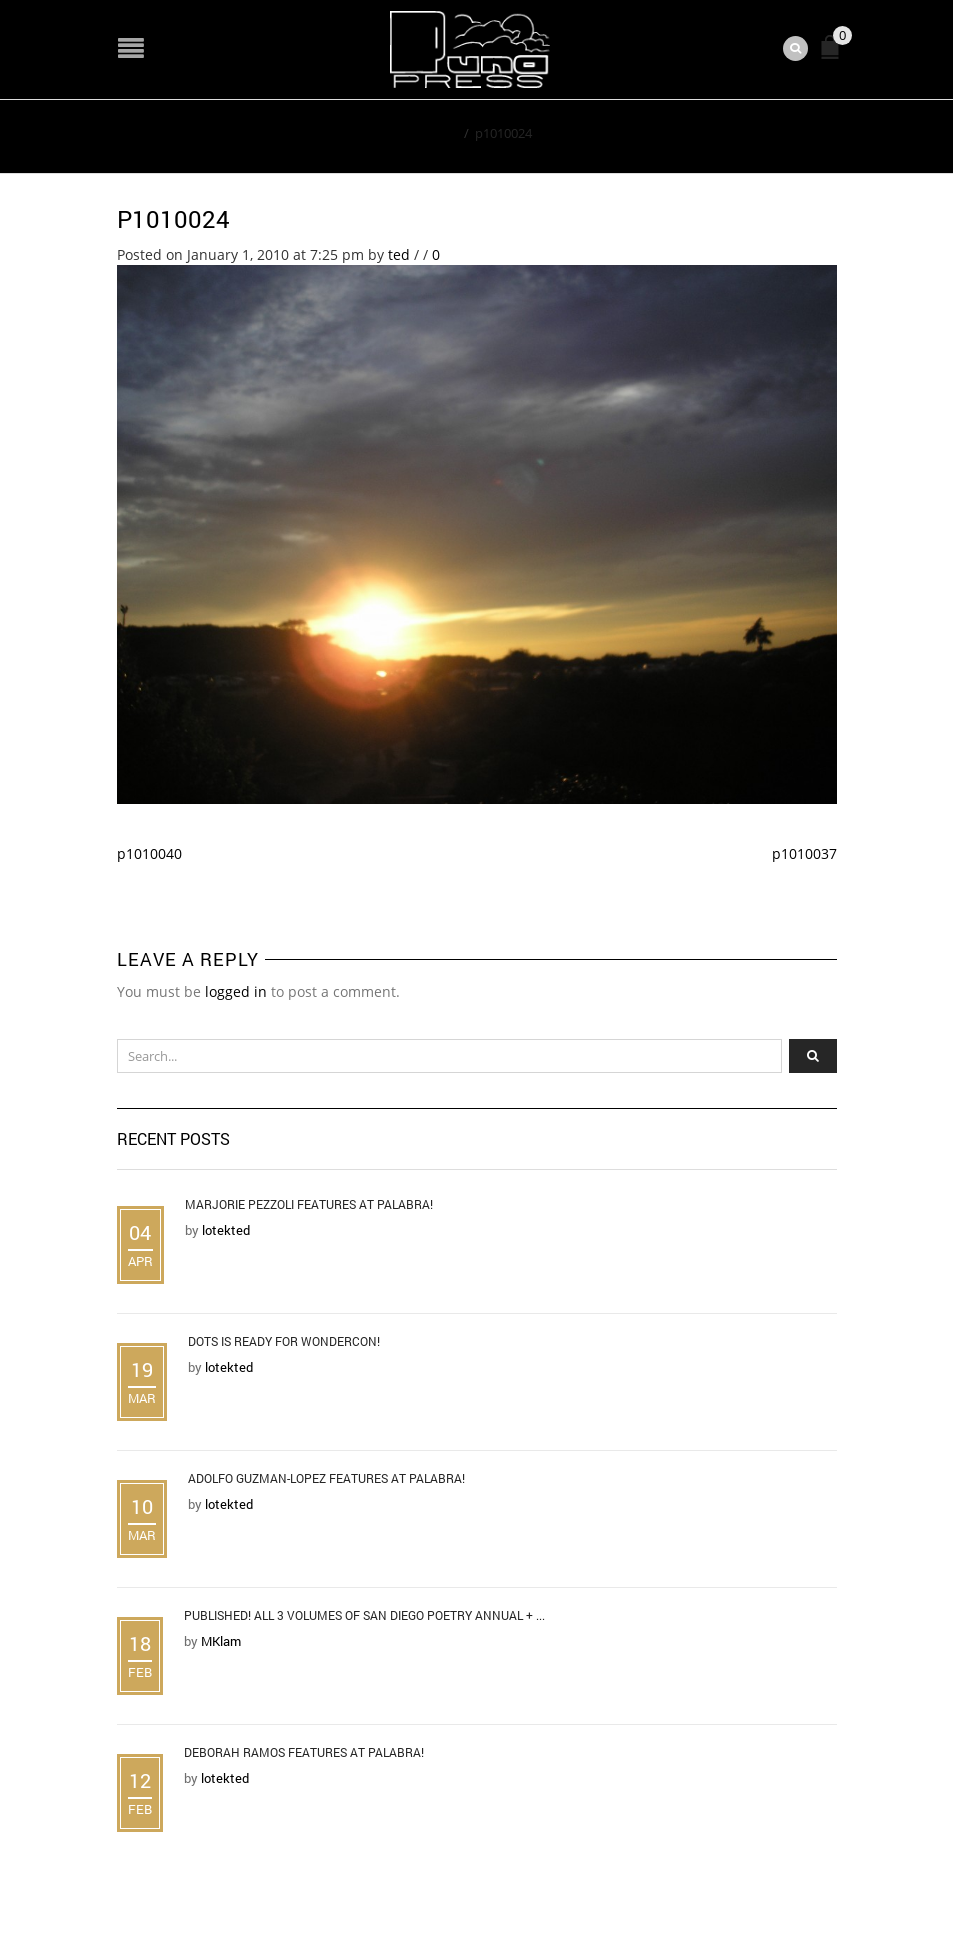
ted (399, 254)
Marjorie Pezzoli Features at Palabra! (309, 1204)
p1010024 (173, 219)
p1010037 (804, 853)
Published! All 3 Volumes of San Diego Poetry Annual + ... (364, 1615)
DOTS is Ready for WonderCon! (284, 1341)
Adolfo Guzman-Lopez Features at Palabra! (326, 1478)
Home (439, 133)
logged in (236, 991)
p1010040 (149, 853)
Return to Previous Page (745, 132)
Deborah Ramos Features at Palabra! (304, 1752)
